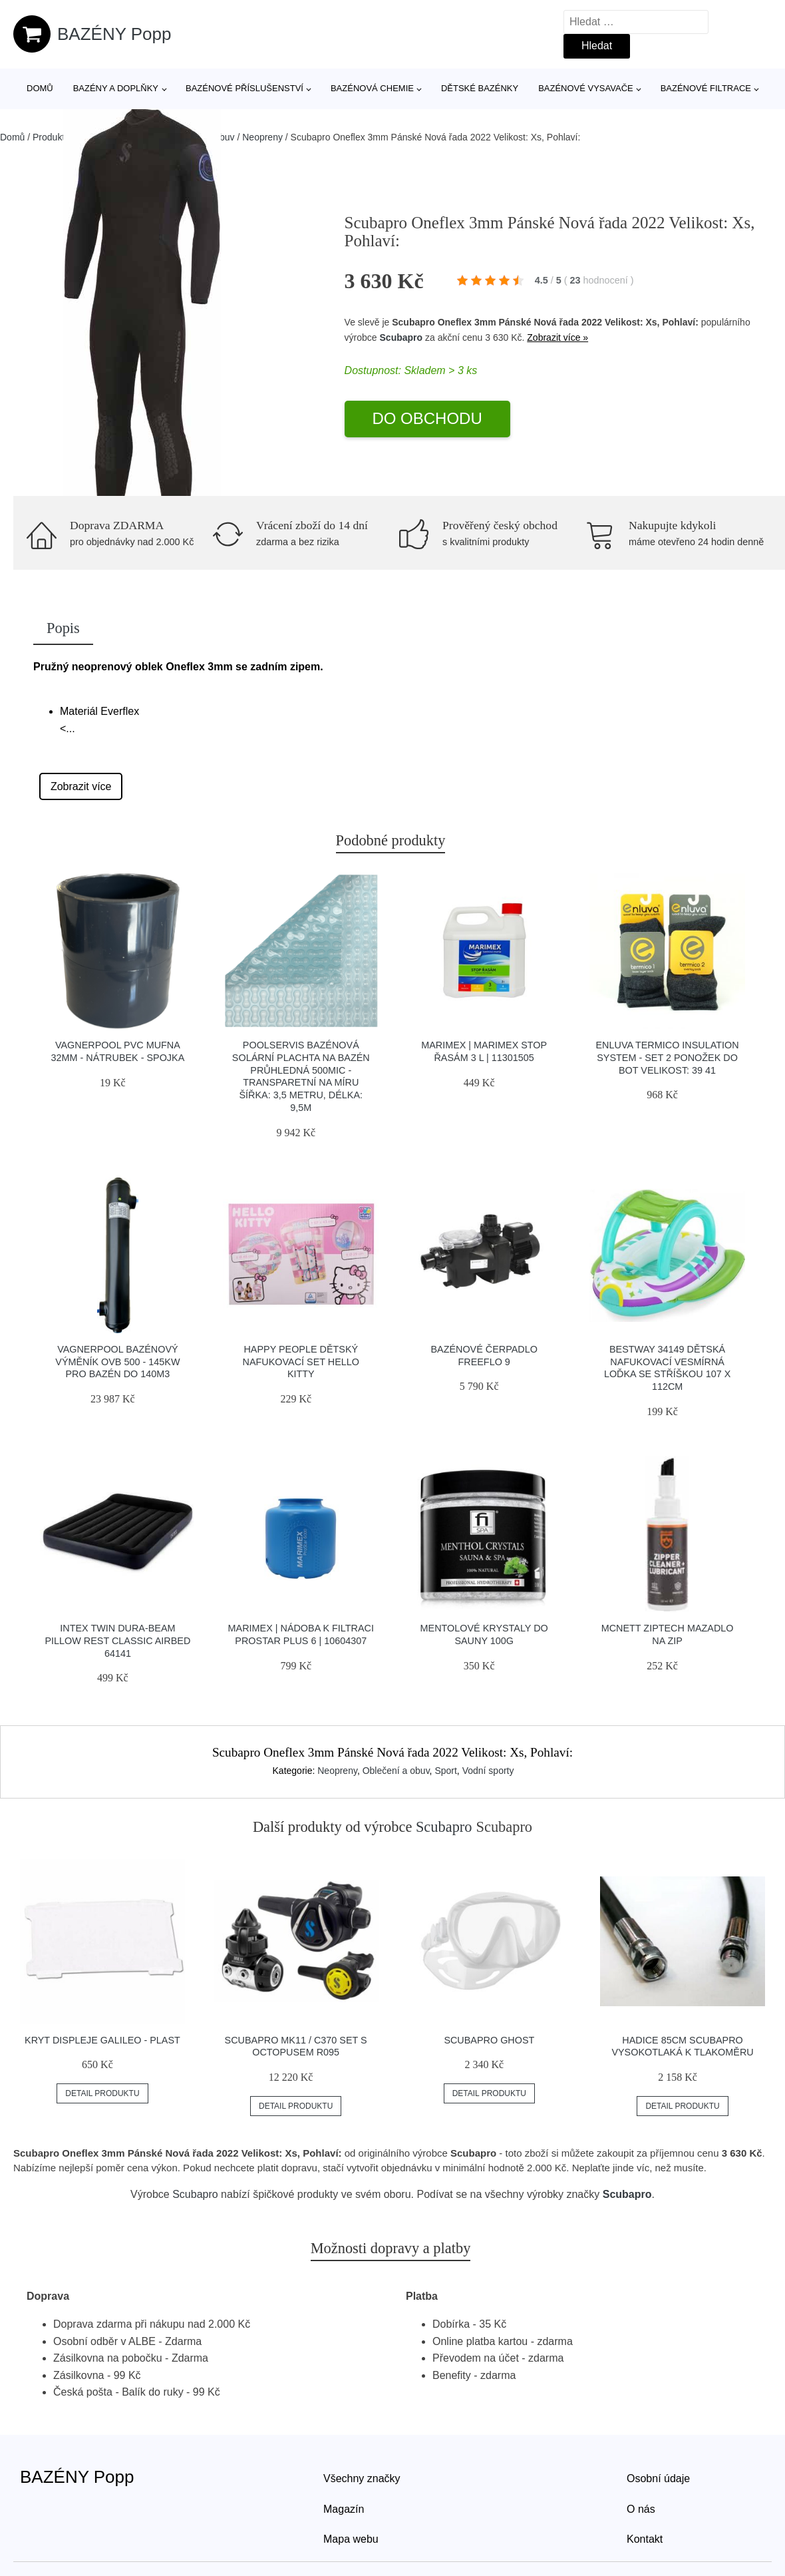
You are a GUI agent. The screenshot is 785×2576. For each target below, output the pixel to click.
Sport (445, 1770)
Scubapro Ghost (489, 2040)
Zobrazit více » (557, 337)
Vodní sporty (488, 1770)
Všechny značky (361, 2478)
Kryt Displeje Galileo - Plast (102, 2040)
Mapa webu (351, 2539)
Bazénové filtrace (706, 88)
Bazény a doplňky (115, 88)
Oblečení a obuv (396, 1770)
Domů (40, 88)
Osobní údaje (658, 2478)
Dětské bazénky (479, 88)
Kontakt (645, 2539)
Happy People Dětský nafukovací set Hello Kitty (301, 1361)
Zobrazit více (81, 786)
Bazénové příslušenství (244, 88)
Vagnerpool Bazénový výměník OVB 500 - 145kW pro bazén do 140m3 (117, 1361)
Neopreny (262, 137)
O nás (641, 2509)
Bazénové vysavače (585, 88)
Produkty (51, 137)
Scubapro (401, 337)
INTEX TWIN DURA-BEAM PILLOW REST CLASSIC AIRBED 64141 (117, 1640)
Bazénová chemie (372, 88)
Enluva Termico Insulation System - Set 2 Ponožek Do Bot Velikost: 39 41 (667, 1057)
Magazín (343, 2509)
